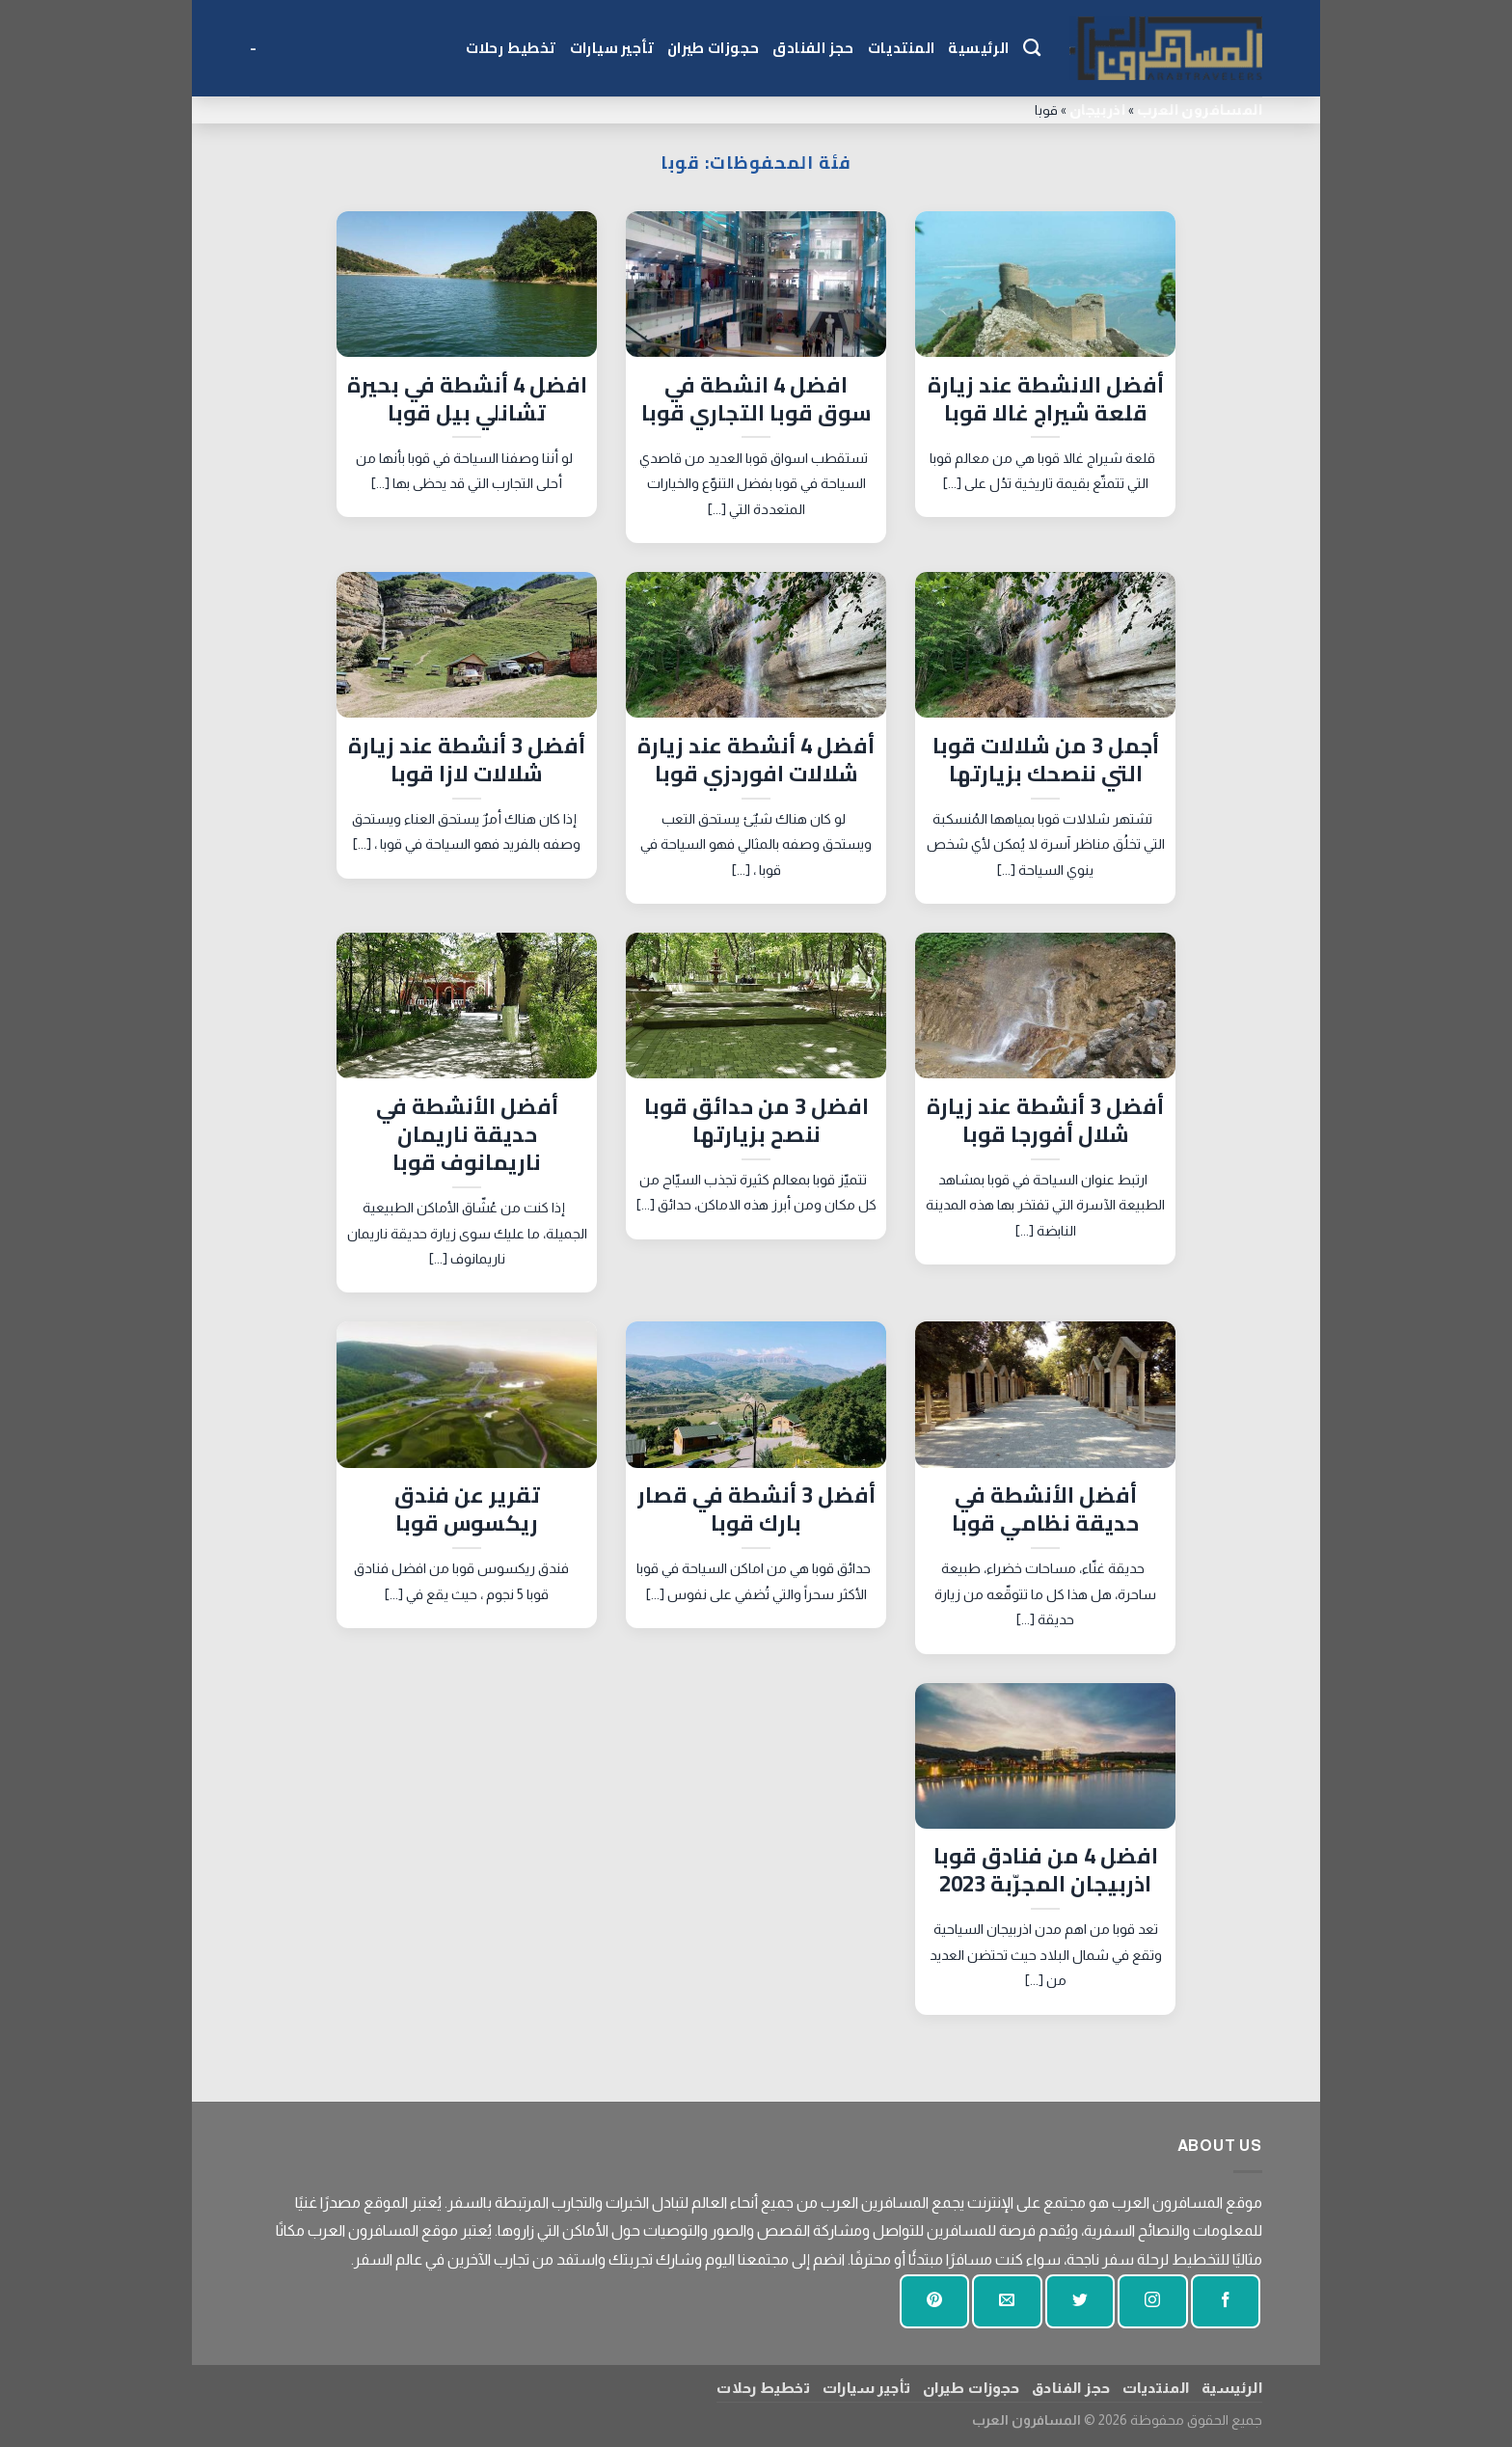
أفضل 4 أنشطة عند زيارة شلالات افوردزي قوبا (756, 760)
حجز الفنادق (812, 48)
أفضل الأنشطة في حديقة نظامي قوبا (1045, 1509)
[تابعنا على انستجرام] (1152, 2301)
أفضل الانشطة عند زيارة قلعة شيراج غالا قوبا (1046, 399)
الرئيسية (978, 48)
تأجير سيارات (612, 48)
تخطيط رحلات (511, 48)
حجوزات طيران (713, 48)
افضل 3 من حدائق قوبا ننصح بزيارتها (756, 1121)
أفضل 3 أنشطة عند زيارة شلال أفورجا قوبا (1045, 1121)
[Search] (1031, 48)
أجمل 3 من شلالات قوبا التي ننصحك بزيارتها (1045, 760)
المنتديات (901, 48)
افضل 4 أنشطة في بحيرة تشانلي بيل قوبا (467, 399)
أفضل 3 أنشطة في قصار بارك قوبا (756, 1509)
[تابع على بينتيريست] (934, 2301)
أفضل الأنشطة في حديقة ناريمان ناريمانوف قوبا (467, 1135)
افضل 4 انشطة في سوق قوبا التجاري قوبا (756, 399)
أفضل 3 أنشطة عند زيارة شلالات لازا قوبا (466, 760)
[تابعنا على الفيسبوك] (1225, 2301)
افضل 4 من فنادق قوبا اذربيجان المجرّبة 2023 (1045, 1870)
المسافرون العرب (1199, 109)
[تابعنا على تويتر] (1080, 2301)
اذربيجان (1097, 109)
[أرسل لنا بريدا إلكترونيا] (1006, 2301)
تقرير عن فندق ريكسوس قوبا (467, 1509)
